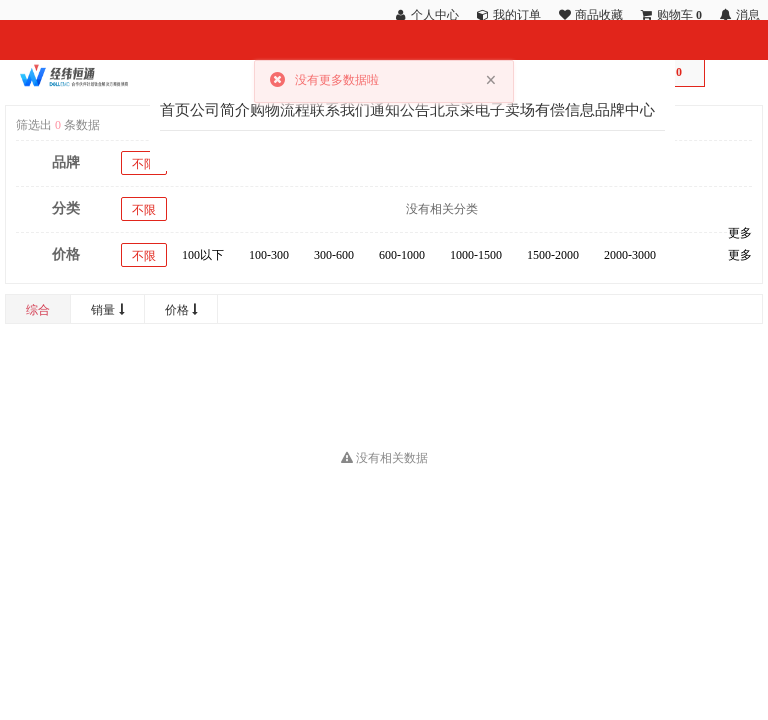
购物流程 (280, 110)
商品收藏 (599, 15)
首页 (175, 110)
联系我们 (340, 110)
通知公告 (400, 110)
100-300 (269, 255)
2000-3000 (630, 255)
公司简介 (220, 110)
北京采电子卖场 (482, 110)
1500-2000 (553, 255)
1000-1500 (476, 255)
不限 (144, 164)
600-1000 (402, 255)
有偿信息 (565, 110)
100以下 (203, 255)
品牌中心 (625, 110)
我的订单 (517, 15)
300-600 (334, 255)
